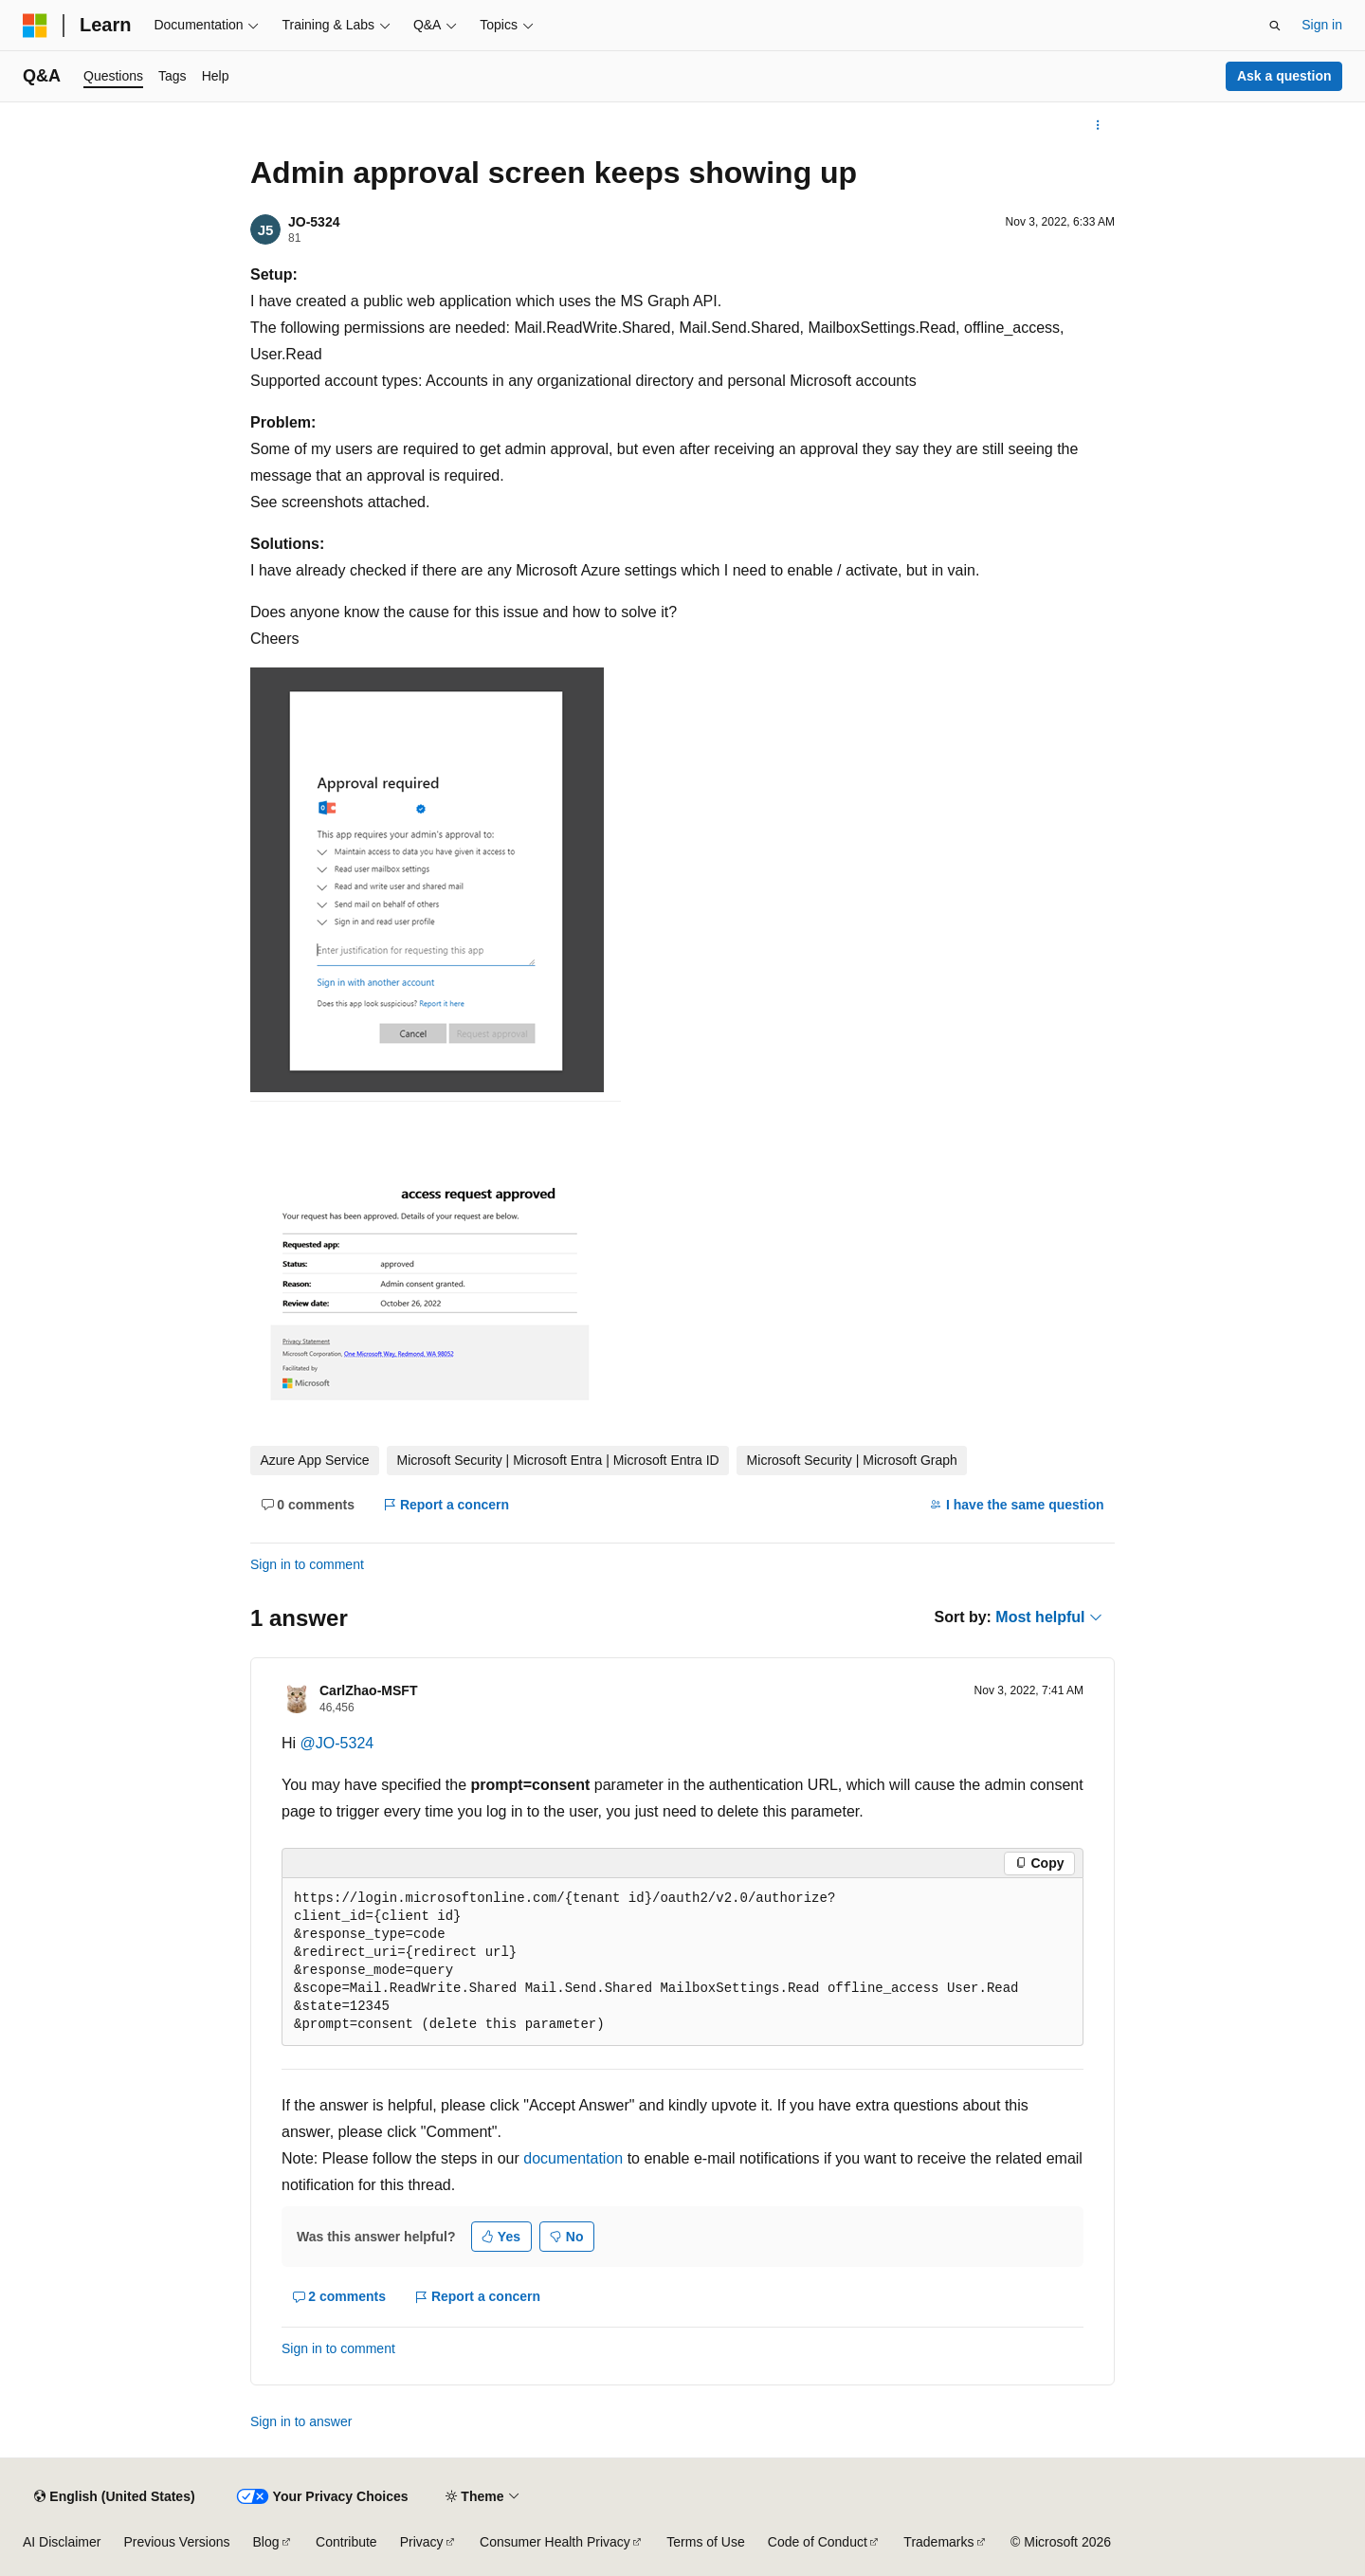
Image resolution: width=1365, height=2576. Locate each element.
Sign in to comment (307, 1564)
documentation (573, 2158)
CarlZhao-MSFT (368, 1690)
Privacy (422, 2541)
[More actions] (1098, 125)
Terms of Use (705, 2541)
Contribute (346, 2541)
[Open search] (1275, 26)
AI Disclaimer (61, 2541)
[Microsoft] (35, 25)
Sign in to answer (301, 2421)
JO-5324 (313, 221)
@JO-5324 (337, 1743)
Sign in (1321, 24)
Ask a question (1284, 75)
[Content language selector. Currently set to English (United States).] (114, 2496)
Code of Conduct (817, 2541)
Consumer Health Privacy (555, 2541)
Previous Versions (176, 2541)
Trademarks (938, 2541)
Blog (266, 2541)
